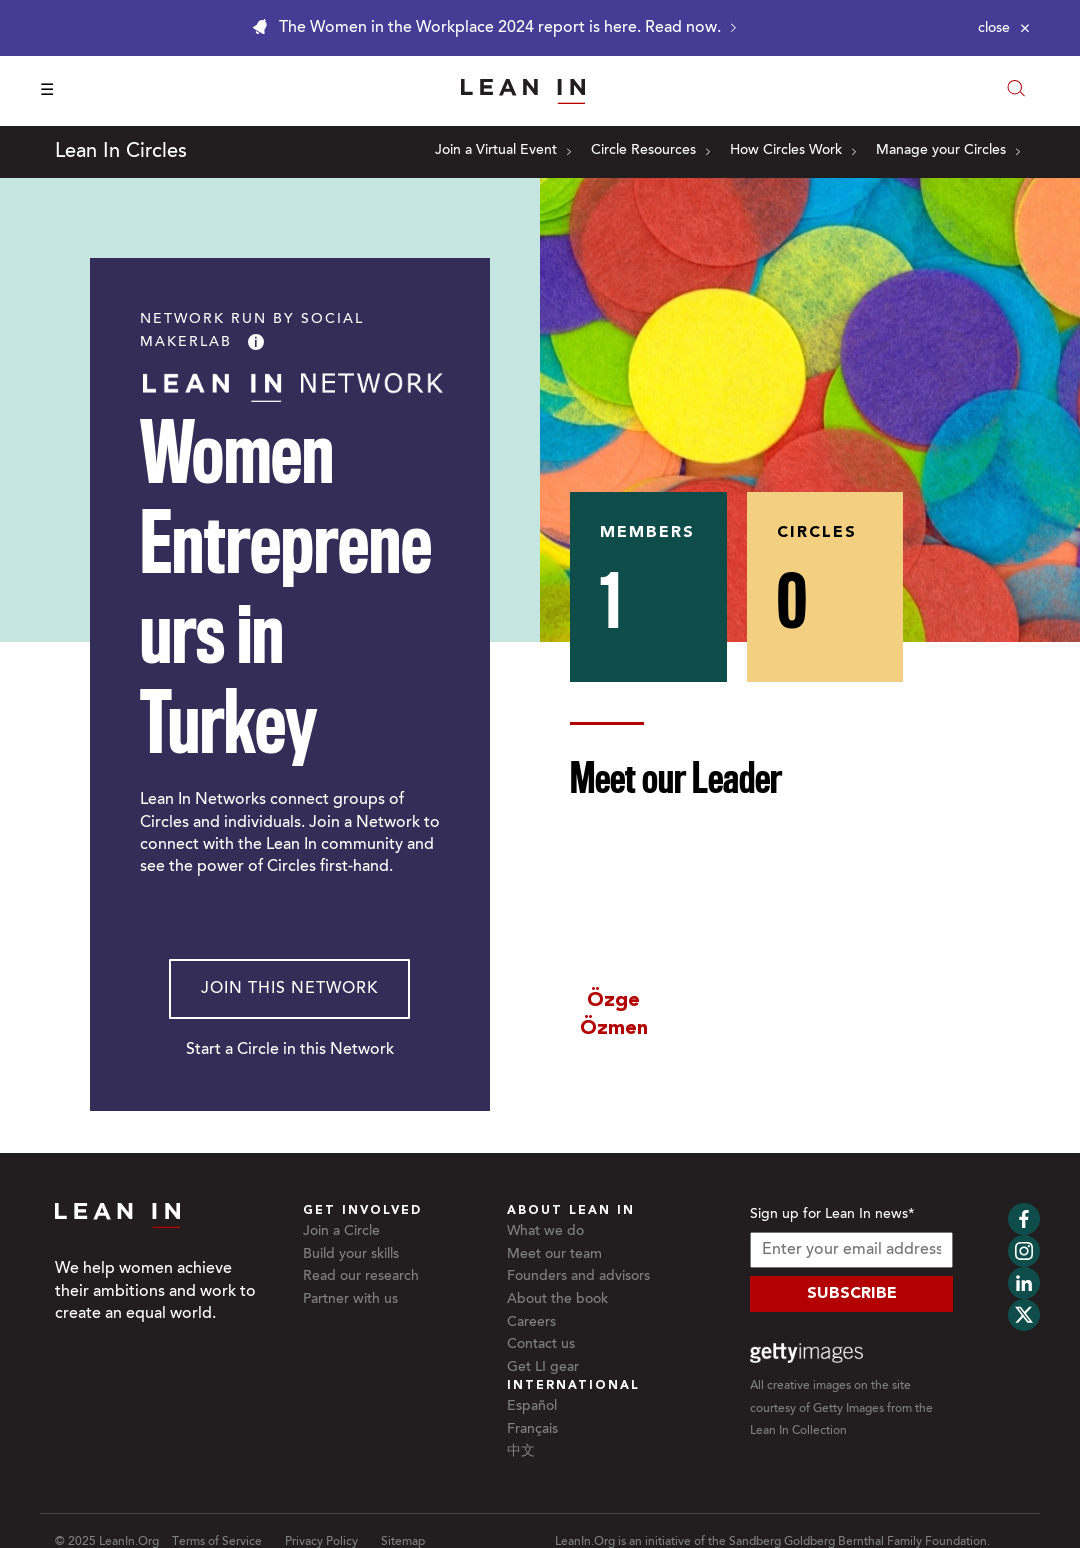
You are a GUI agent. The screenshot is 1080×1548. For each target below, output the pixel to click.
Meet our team (554, 1255)
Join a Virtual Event (503, 151)
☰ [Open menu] (47, 91)
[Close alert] (1004, 28)
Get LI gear (543, 1368)
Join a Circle (341, 1232)
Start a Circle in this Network (290, 1050)
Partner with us (350, 1300)
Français (532, 1430)
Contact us (541, 1345)
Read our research (361, 1277)
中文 (521, 1452)
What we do (545, 1232)
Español (532, 1407)
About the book (557, 1300)
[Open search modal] (1016, 90)
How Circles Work (793, 151)
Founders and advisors (578, 1277)
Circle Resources (650, 151)
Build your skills (351, 1255)
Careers (531, 1323)
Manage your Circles (948, 151)
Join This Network (289, 989)
